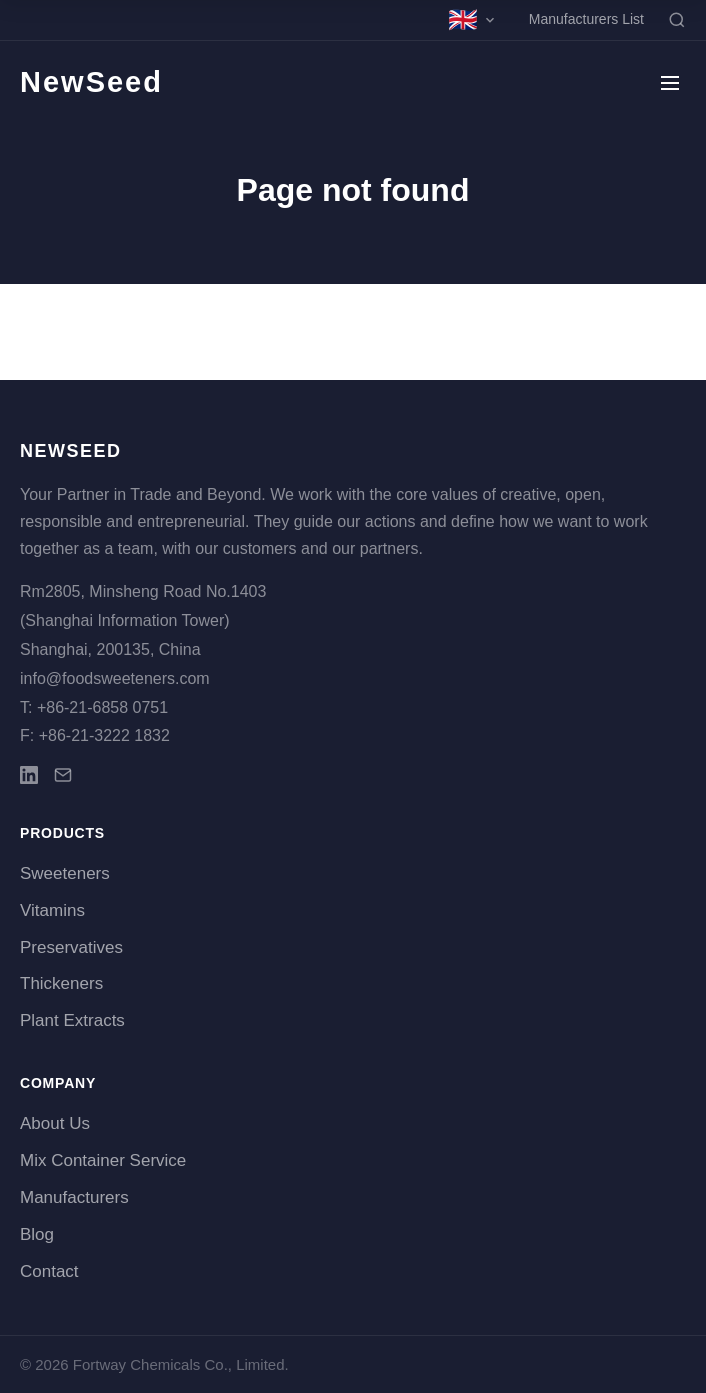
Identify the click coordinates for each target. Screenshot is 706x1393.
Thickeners (61, 983)
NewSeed (91, 82)
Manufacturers (74, 1197)
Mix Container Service (103, 1160)
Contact (49, 1271)
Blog (37, 1234)
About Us (55, 1123)
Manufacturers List (586, 19)
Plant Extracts (72, 1020)
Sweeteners (65, 873)
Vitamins (52, 910)
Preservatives (71, 947)
